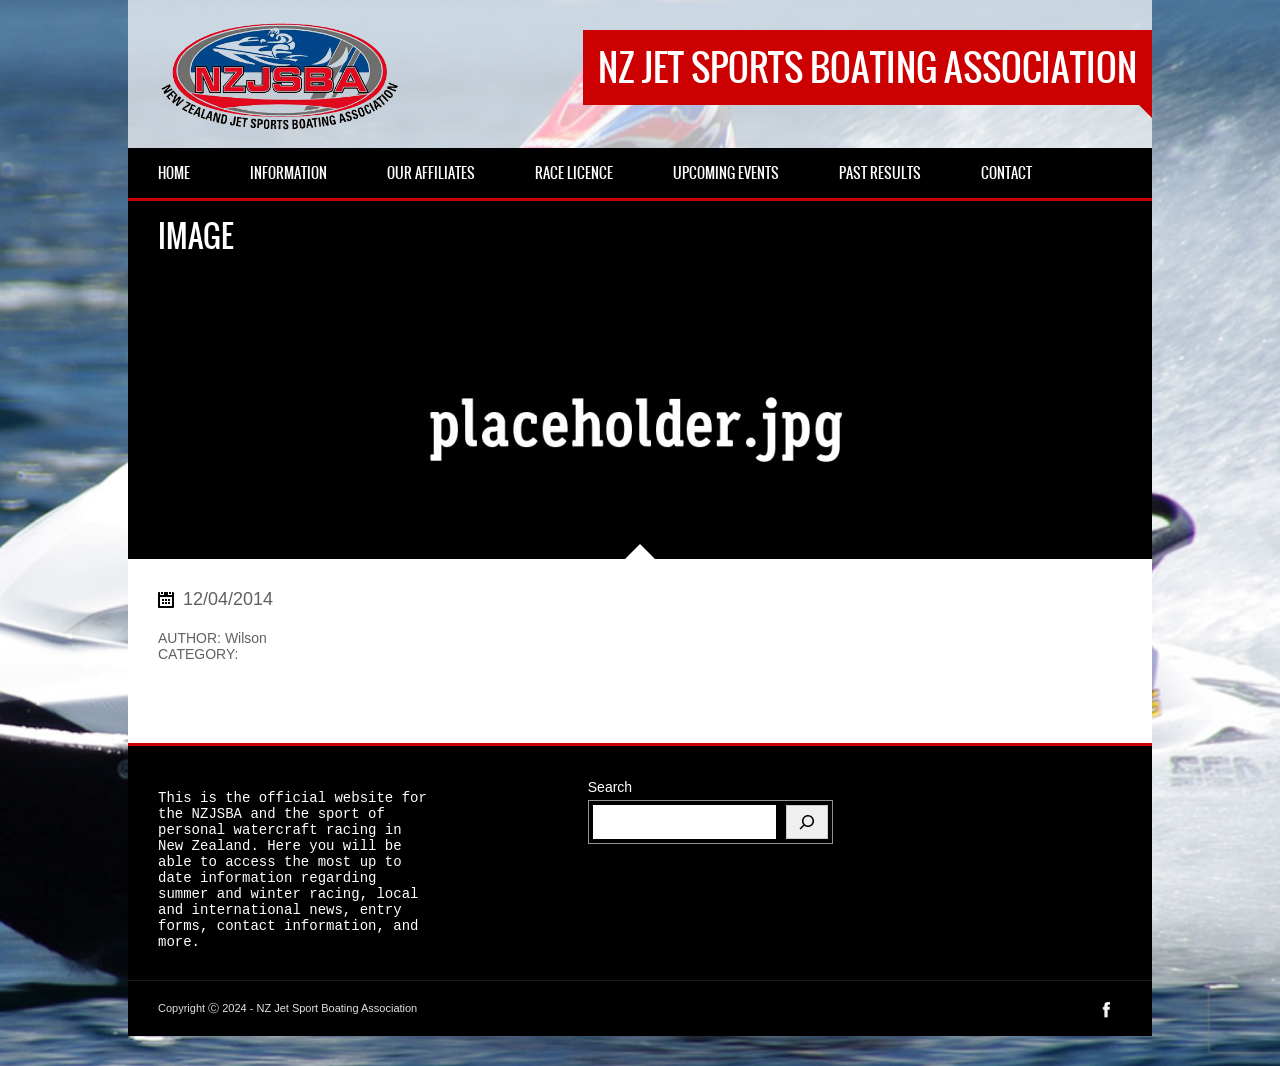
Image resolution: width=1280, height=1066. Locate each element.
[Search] (807, 822)
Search (610, 787)
